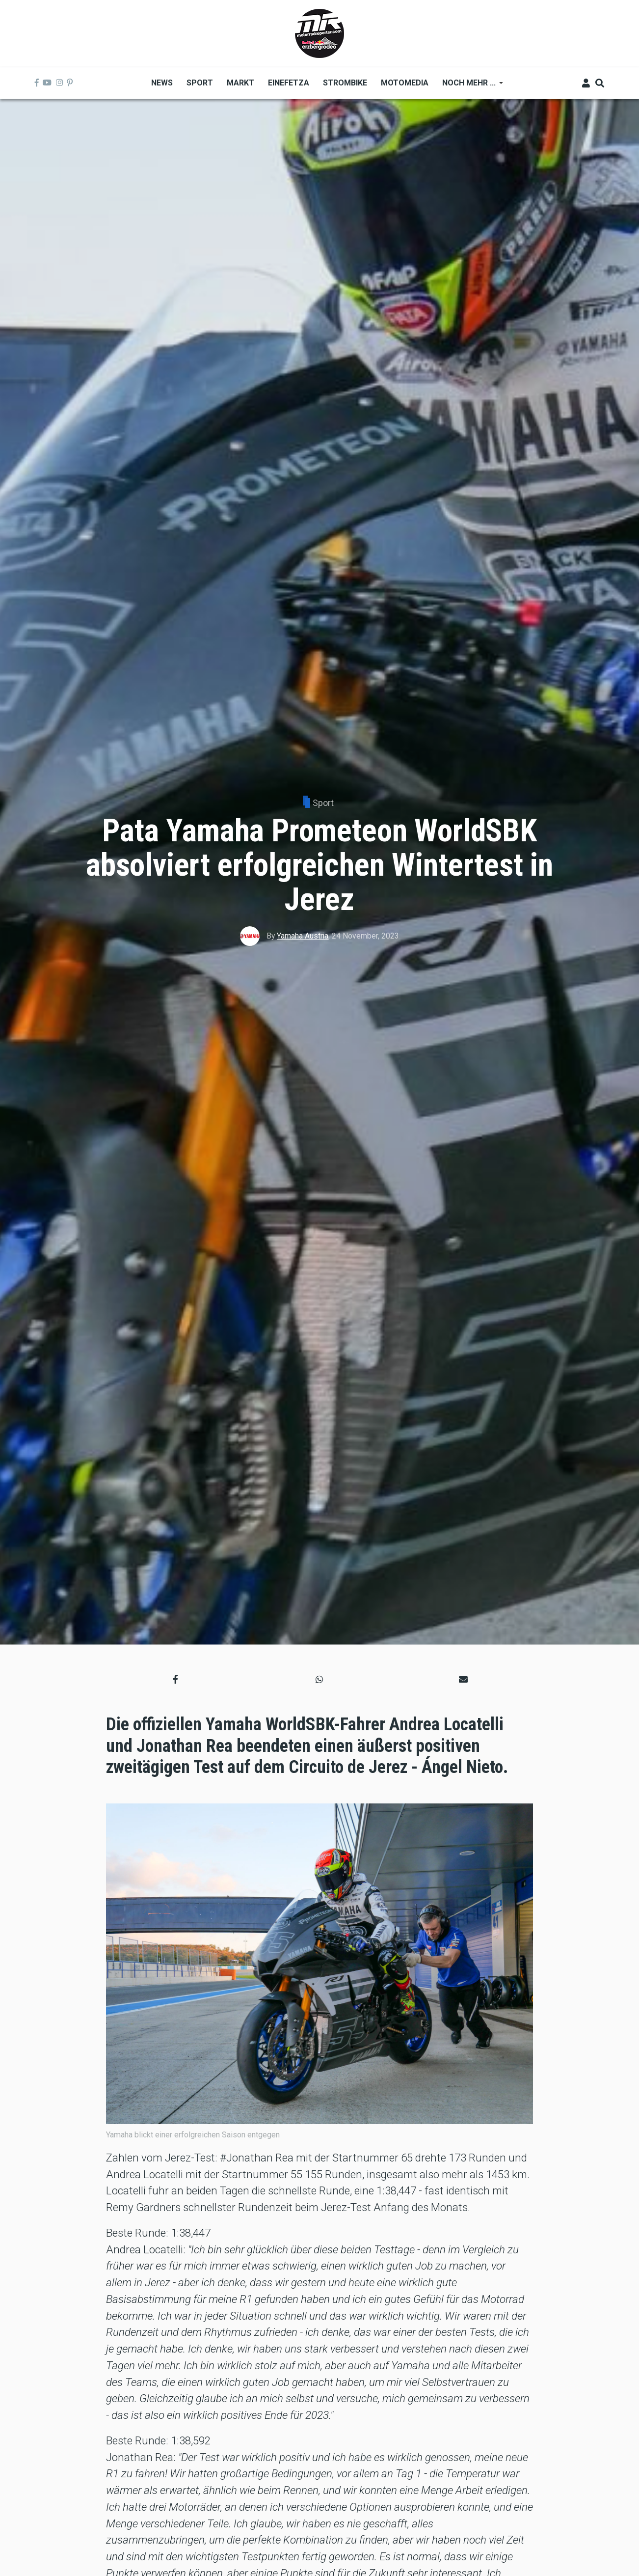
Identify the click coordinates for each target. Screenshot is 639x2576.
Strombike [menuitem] (345, 82)
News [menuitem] (162, 82)
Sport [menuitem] (199, 82)
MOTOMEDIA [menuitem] (404, 82)
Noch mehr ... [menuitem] (469, 86)
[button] (175, 1679)
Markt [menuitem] (240, 82)
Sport (323, 803)
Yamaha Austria (302, 936)
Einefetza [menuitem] (288, 82)
